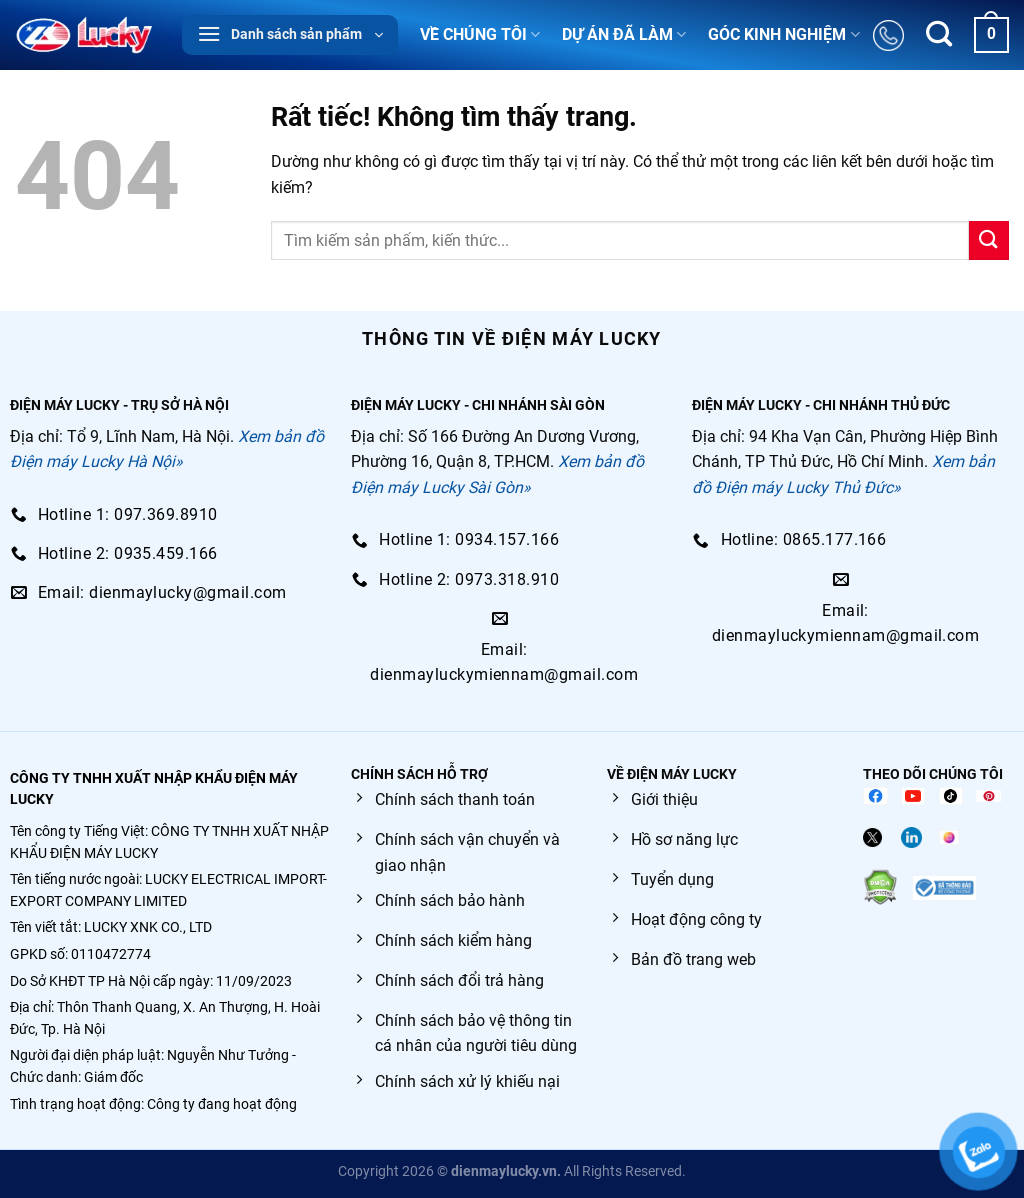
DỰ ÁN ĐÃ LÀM (624, 35)
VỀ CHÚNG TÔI (480, 35)
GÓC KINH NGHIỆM (783, 35)
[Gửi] (989, 240)
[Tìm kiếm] (939, 35)
